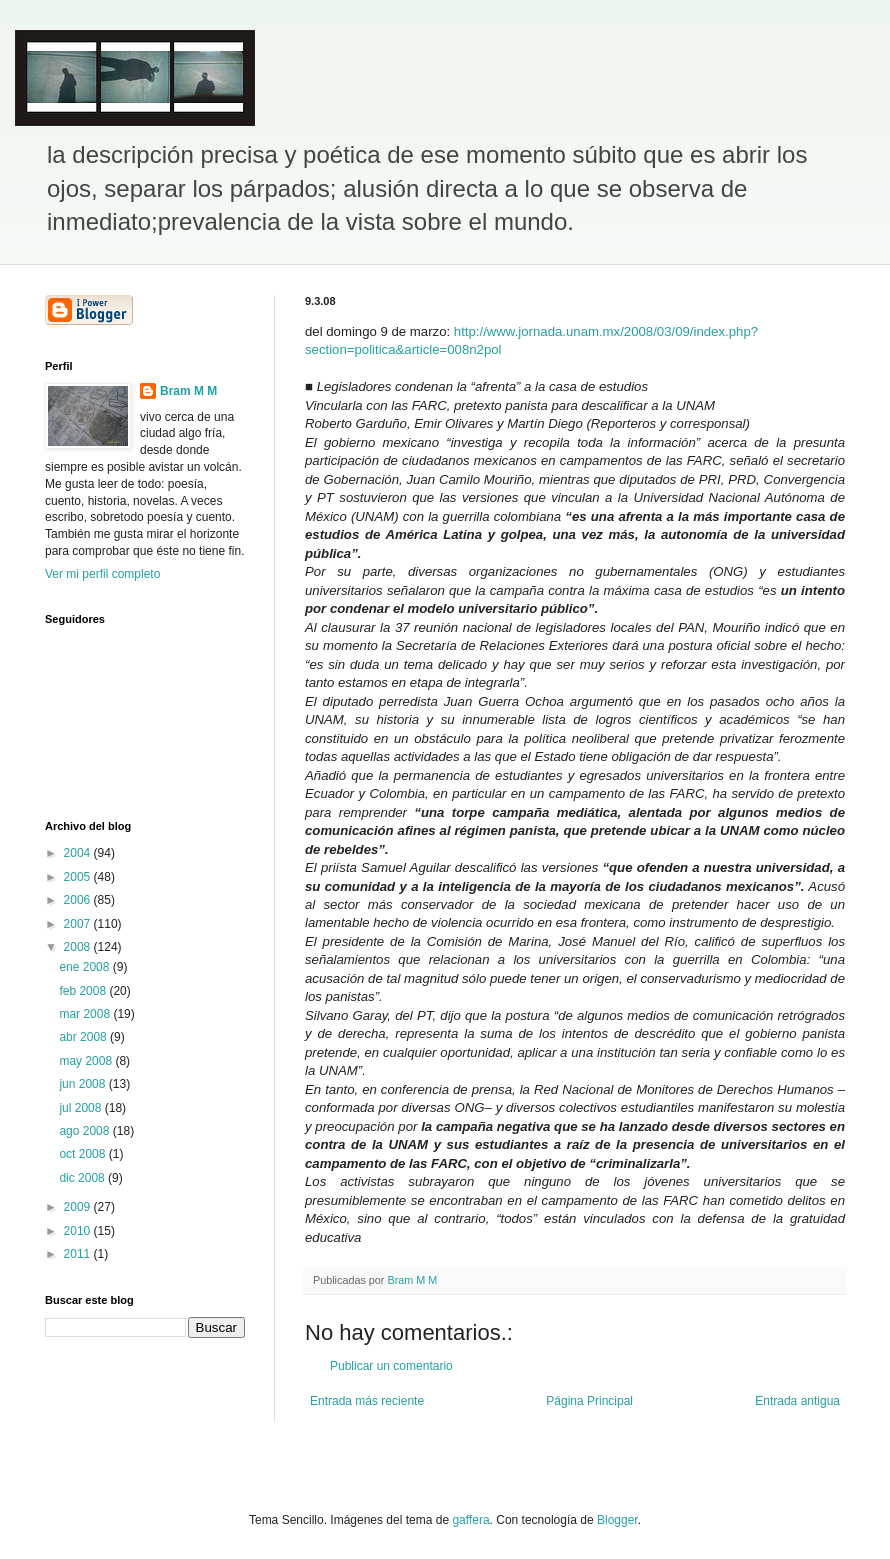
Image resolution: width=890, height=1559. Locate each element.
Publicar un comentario (391, 1366)
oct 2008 (83, 1154)
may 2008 (87, 1061)
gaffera (470, 1520)
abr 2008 (84, 1037)
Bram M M (188, 391)
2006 (79, 900)
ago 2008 (85, 1131)
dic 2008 (83, 1178)
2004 (79, 853)
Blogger (617, 1520)
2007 (79, 924)
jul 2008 (81, 1108)
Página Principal (589, 1401)
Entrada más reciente (367, 1401)
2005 (79, 877)
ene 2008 (85, 967)
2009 (79, 1207)
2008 (79, 947)
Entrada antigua (797, 1401)
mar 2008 (86, 1014)
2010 (79, 1231)
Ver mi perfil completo (102, 574)
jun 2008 (83, 1084)
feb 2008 (84, 991)
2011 (79, 1254)
